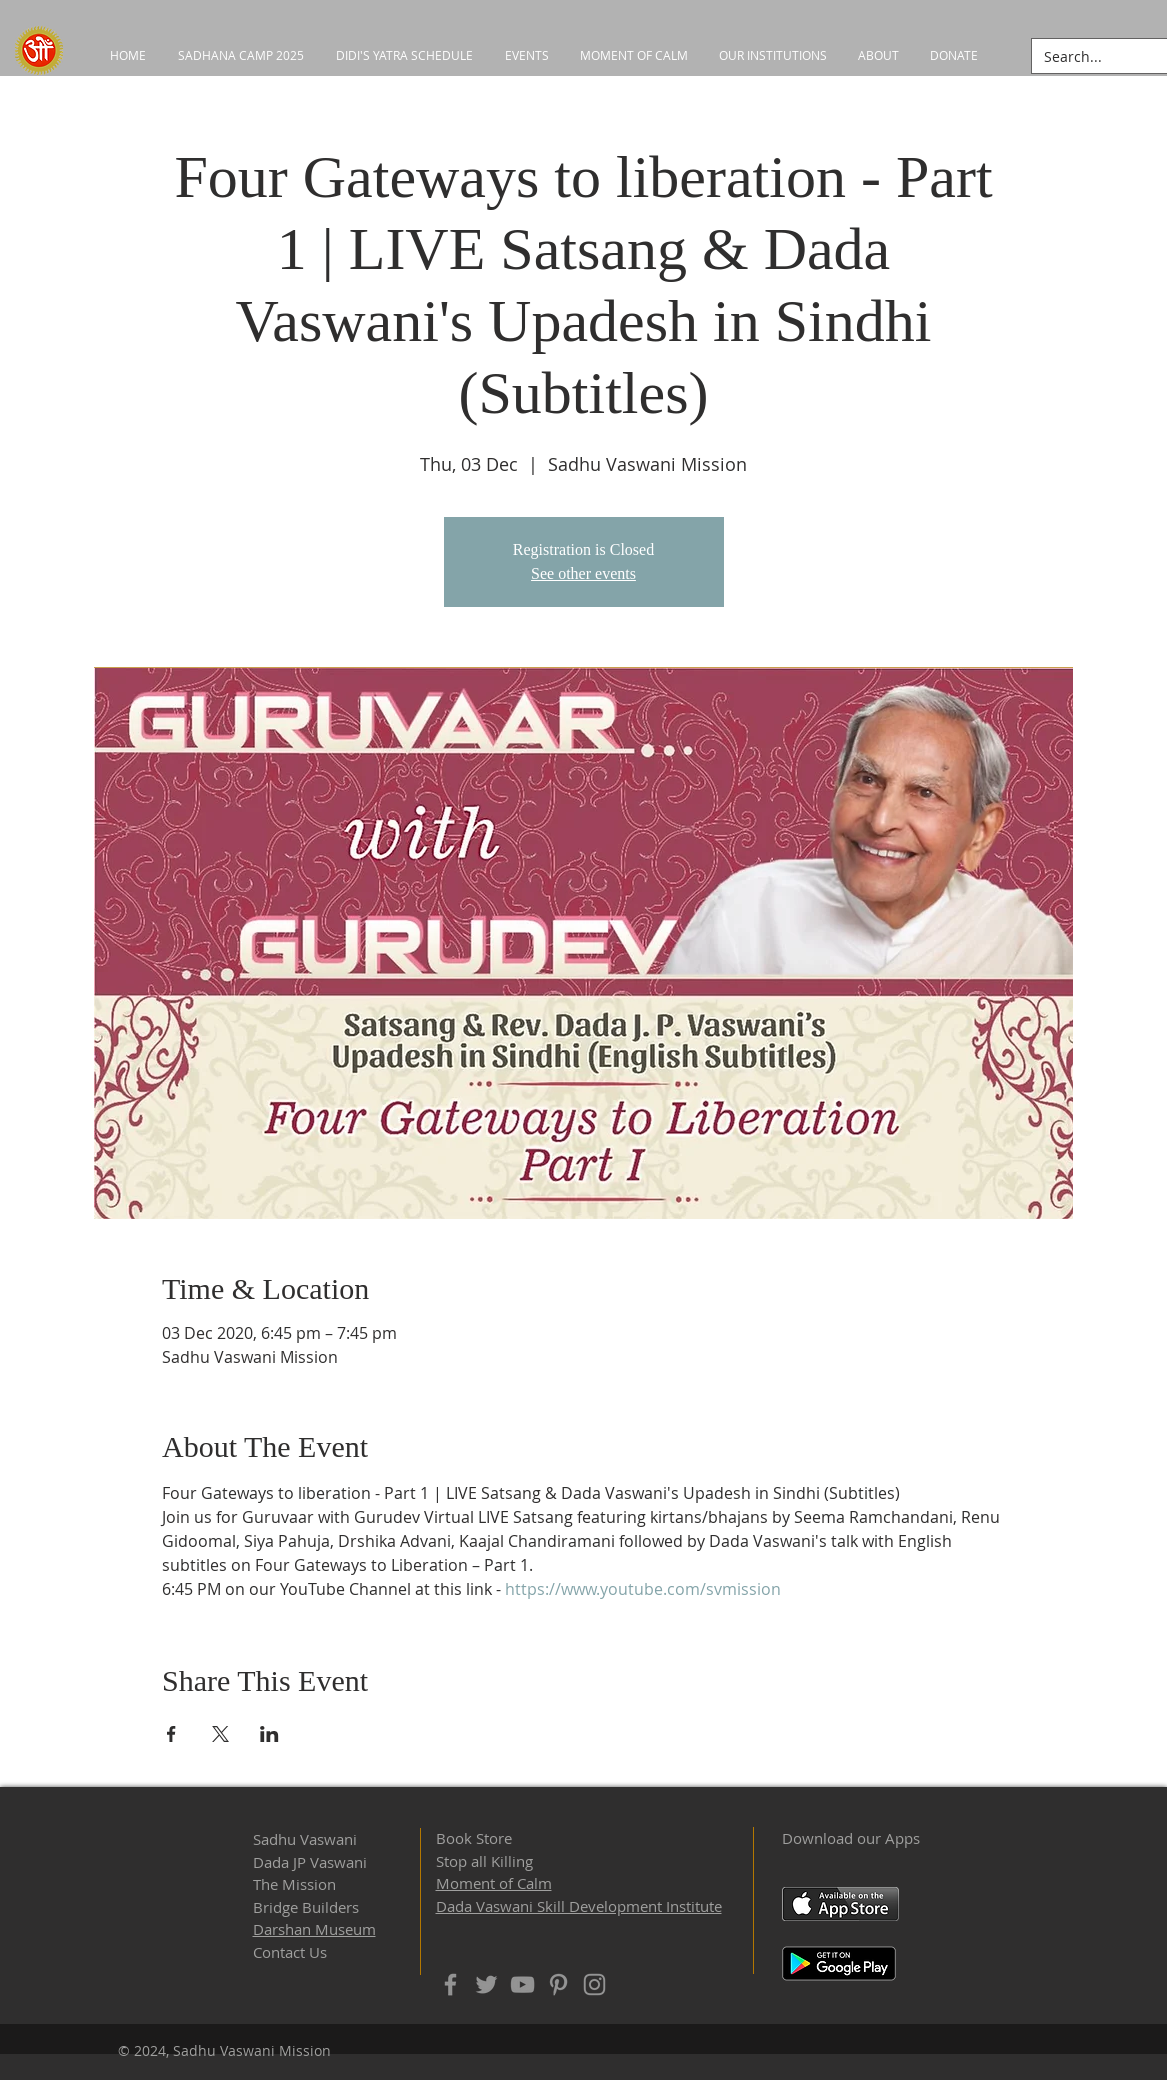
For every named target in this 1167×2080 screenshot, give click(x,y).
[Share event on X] (220, 1734)
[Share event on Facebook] (171, 1734)
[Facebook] (450, 1984)
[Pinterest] (558, 1984)
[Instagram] (594, 1984)
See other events (583, 573)
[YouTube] (522, 1984)
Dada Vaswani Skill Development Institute (579, 1906)
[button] (773, 55)
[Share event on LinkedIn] (269, 1734)
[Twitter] (486, 1984)
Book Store (474, 1838)
